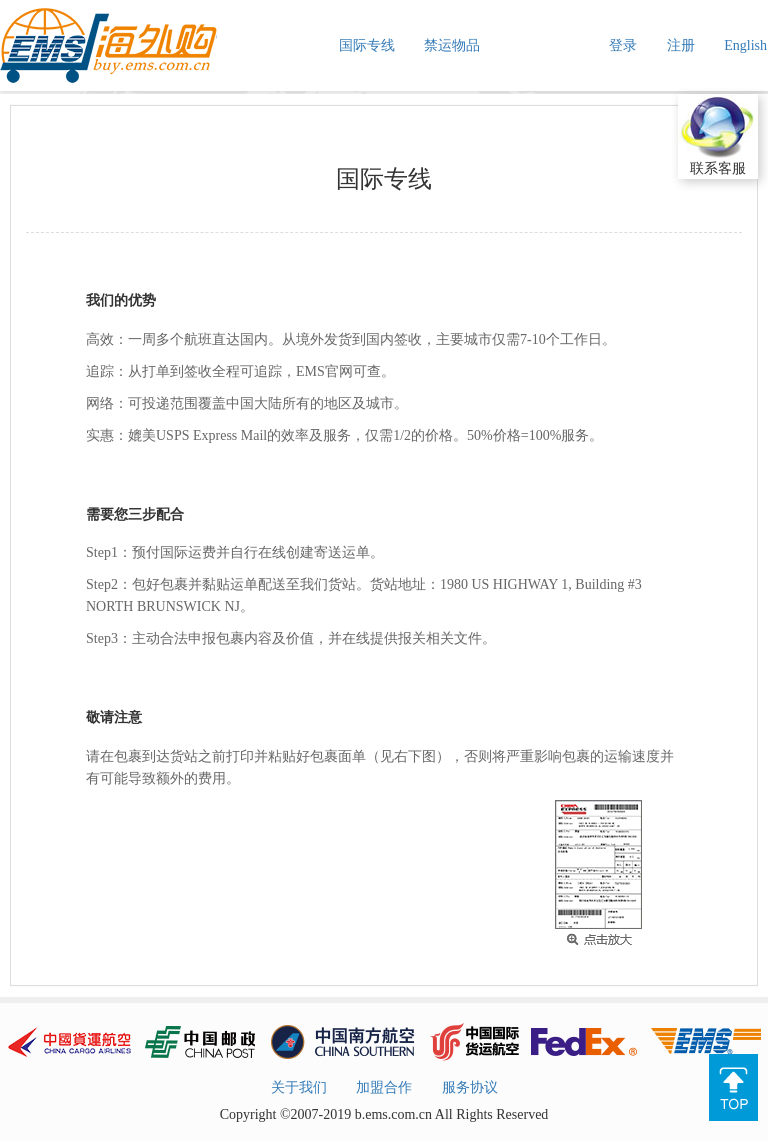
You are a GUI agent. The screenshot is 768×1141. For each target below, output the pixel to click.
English (745, 45)
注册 (681, 45)
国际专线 (367, 45)
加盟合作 (384, 1087)
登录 (623, 45)
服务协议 (470, 1087)
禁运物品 (452, 45)
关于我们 (299, 1087)
